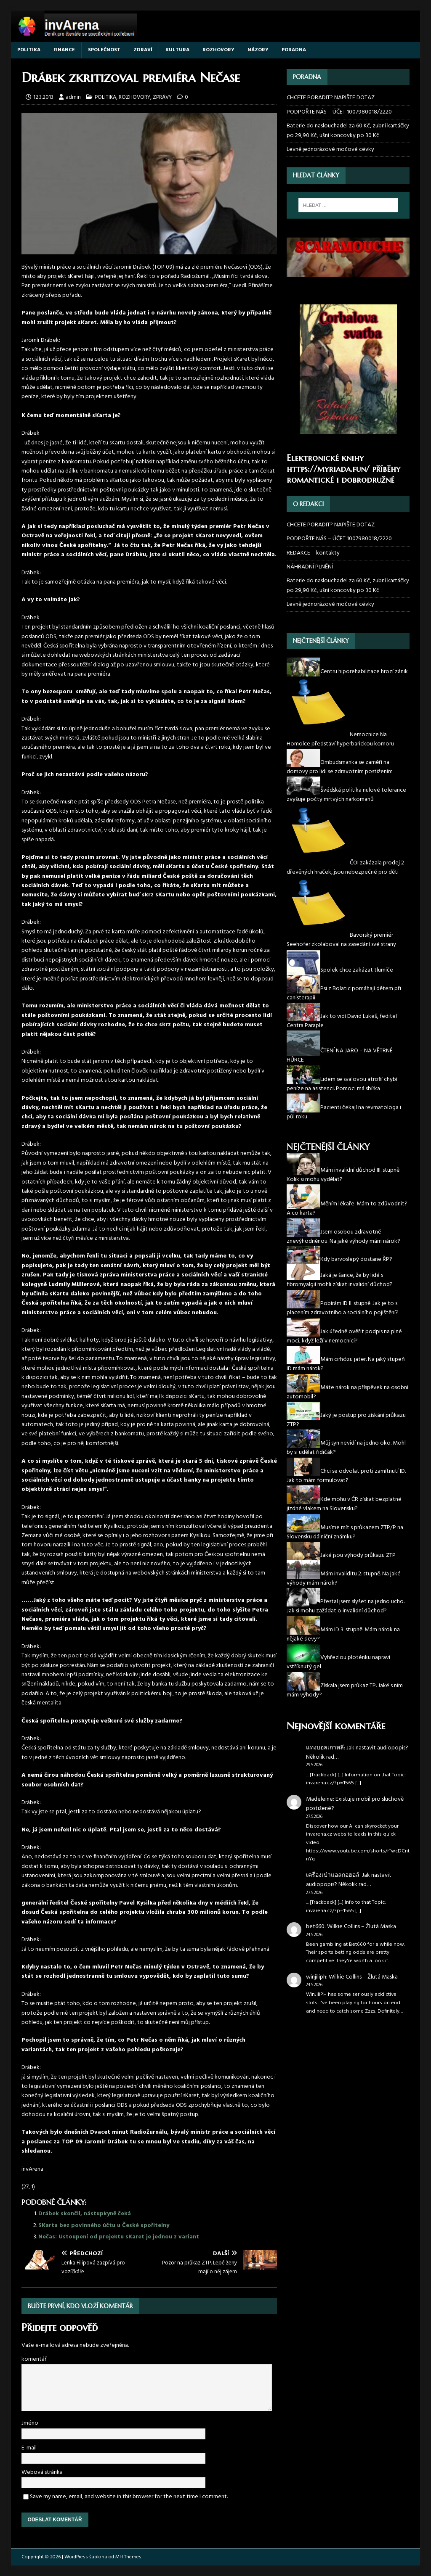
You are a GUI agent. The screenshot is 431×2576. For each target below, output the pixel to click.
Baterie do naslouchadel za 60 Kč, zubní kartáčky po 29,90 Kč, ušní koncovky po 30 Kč (348, 130)
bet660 (315, 1926)
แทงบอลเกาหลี (325, 1748)
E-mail (29, 2448)
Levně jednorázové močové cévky (330, 149)
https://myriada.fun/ (328, 469)
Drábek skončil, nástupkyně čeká (84, 2214)
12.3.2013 (43, 97)
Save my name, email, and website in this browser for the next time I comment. (129, 2497)
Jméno (29, 2423)
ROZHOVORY (218, 50)
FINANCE (64, 50)
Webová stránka (42, 2472)
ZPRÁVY (162, 97)
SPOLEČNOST (104, 50)
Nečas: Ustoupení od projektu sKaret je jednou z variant (118, 2237)
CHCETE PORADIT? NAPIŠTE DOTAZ (331, 98)
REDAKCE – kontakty (313, 553)
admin (73, 97)
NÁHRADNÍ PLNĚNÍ (310, 567)
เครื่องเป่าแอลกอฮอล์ (332, 1875)
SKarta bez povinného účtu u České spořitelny (103, 2225)
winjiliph (316, 1977)
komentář (34, 2359)
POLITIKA (28, 50)
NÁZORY (258, 50)
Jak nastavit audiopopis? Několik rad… (357, 1752)
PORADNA (294, 50)
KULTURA (177, 50)
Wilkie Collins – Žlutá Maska (361, 1926)
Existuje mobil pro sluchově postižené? (355, 1803)
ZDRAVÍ (142, 50)
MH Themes (128, 2557)
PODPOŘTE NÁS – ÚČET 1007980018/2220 (340, 112)
